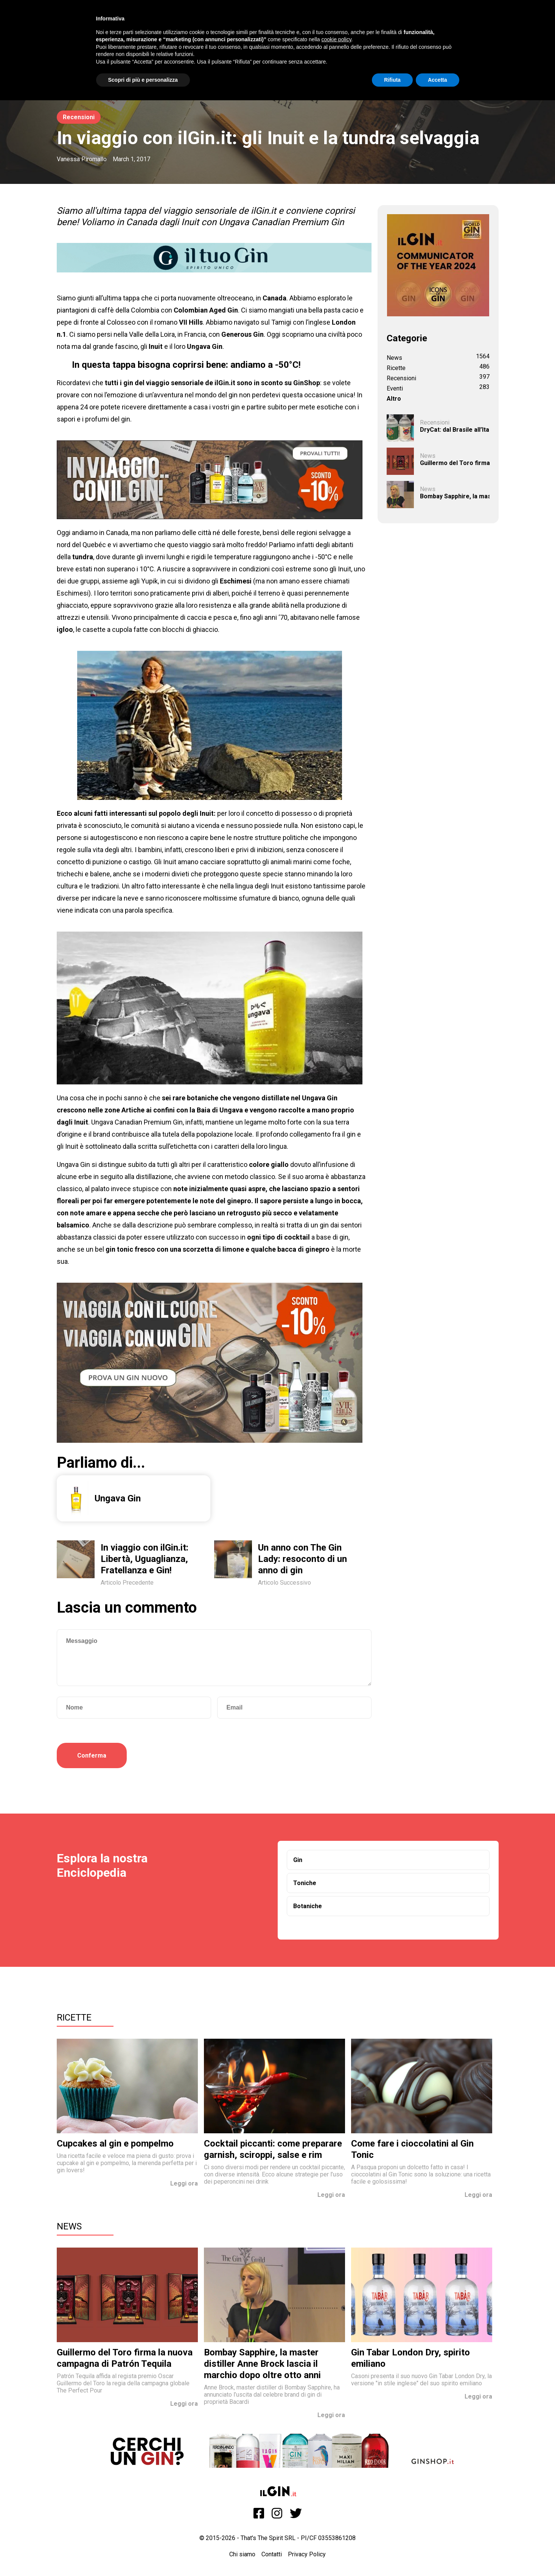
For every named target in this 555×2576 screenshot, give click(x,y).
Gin (297, 1860)
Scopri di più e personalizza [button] (143, 80)
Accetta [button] (437, 80)
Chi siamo (242, 2554)
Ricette (74, 2017)
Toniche (304, 1883)
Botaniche (307, 1906)
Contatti (271, 2554)
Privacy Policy (307, 2554)
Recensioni (79, 117)
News (69, 2226)
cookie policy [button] (336, 39)
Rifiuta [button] (392, 80)
